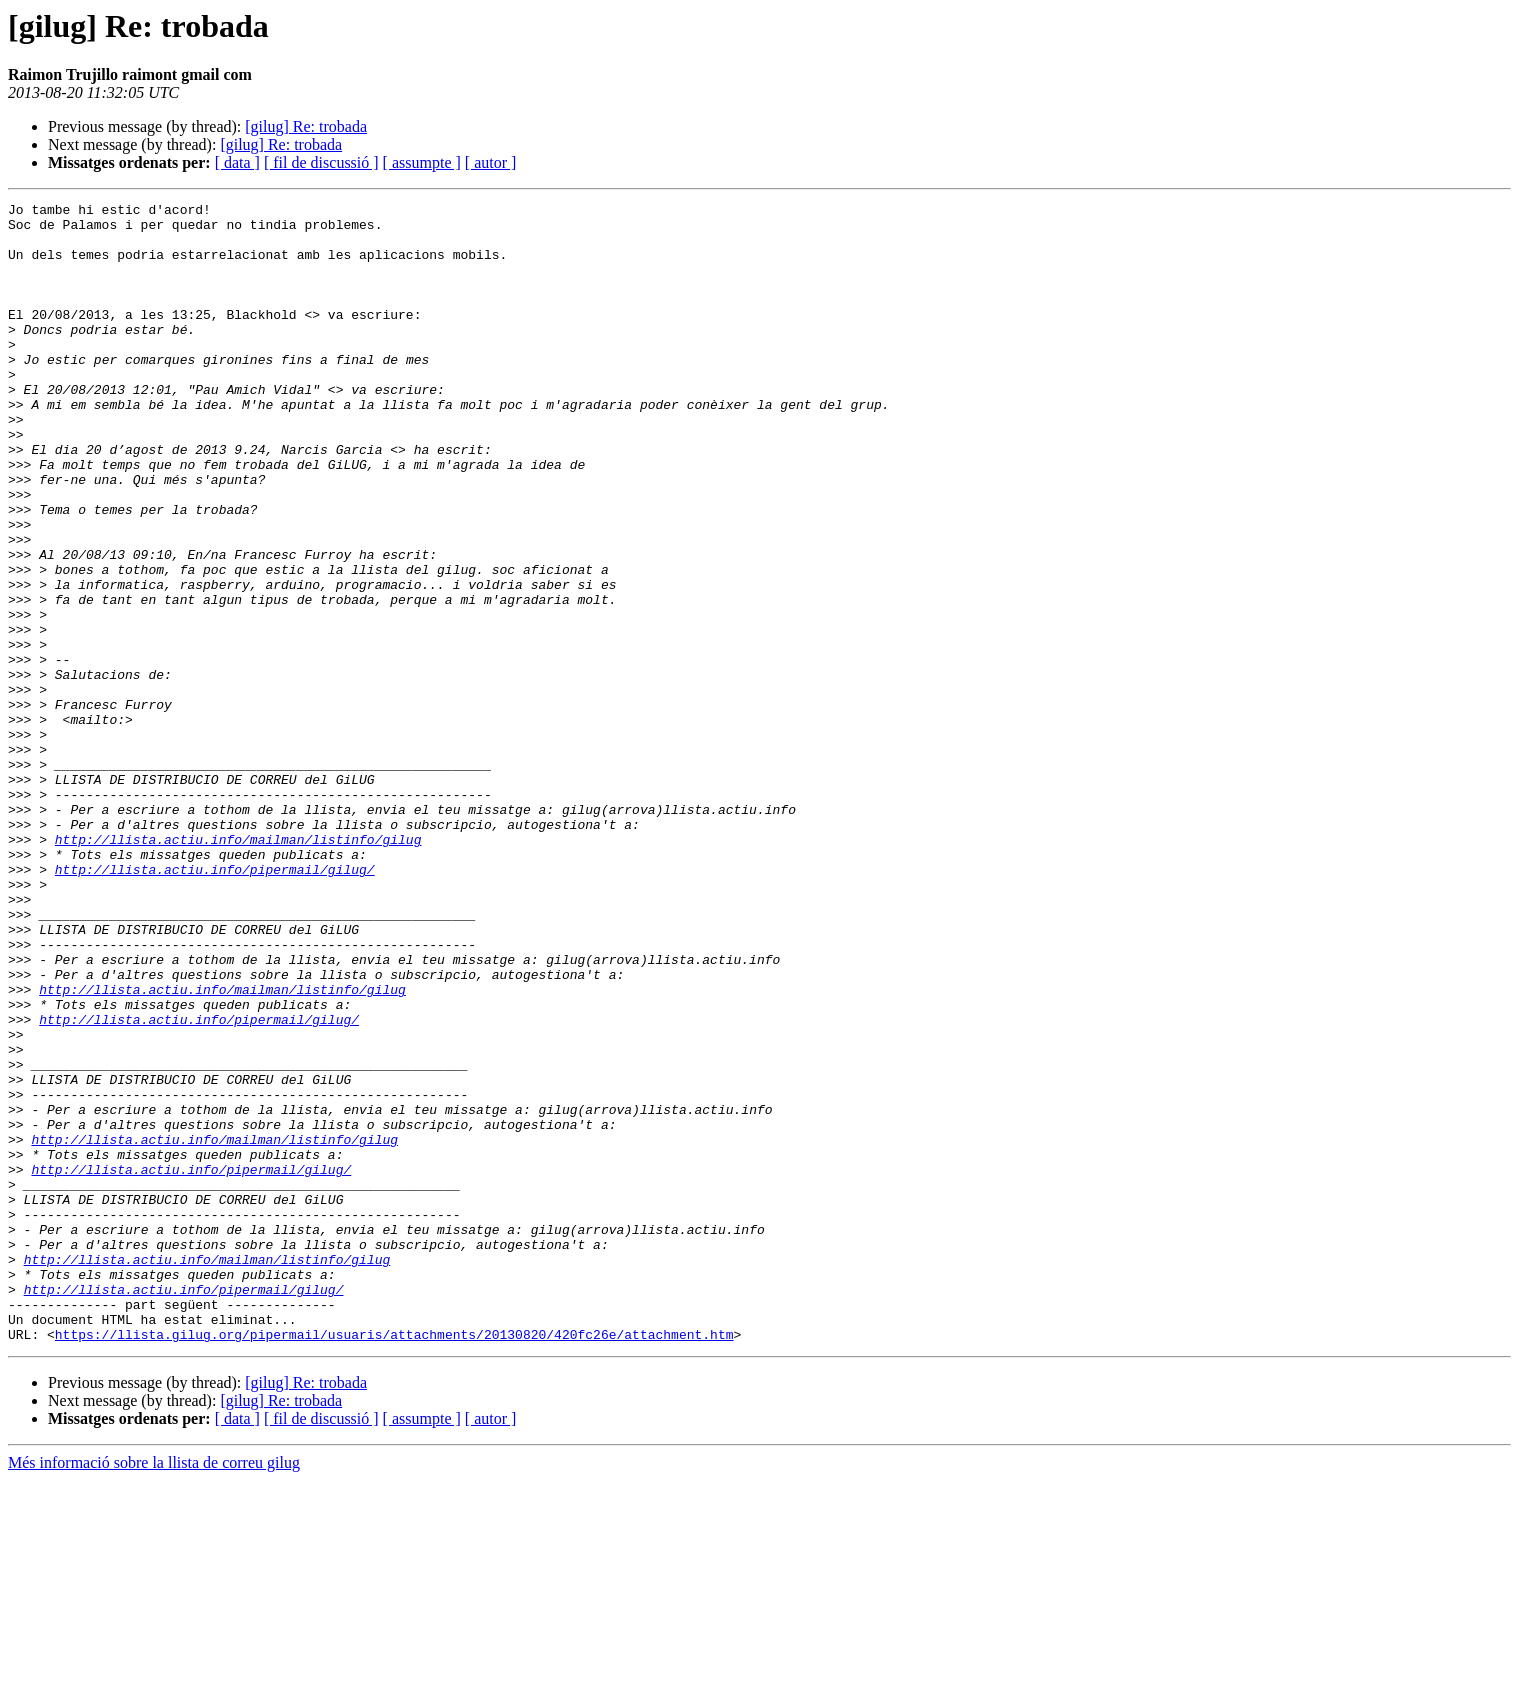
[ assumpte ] (422, 162)
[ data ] (237, 162)
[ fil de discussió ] (321, 162)
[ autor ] (491, 162)
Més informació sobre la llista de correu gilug (154, 1690)
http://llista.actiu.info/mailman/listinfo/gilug (238, 968)
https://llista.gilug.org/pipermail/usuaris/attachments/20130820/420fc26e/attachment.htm (394, 1562)
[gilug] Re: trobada (306, 126)
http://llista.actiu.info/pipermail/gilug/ (215, 1004)
